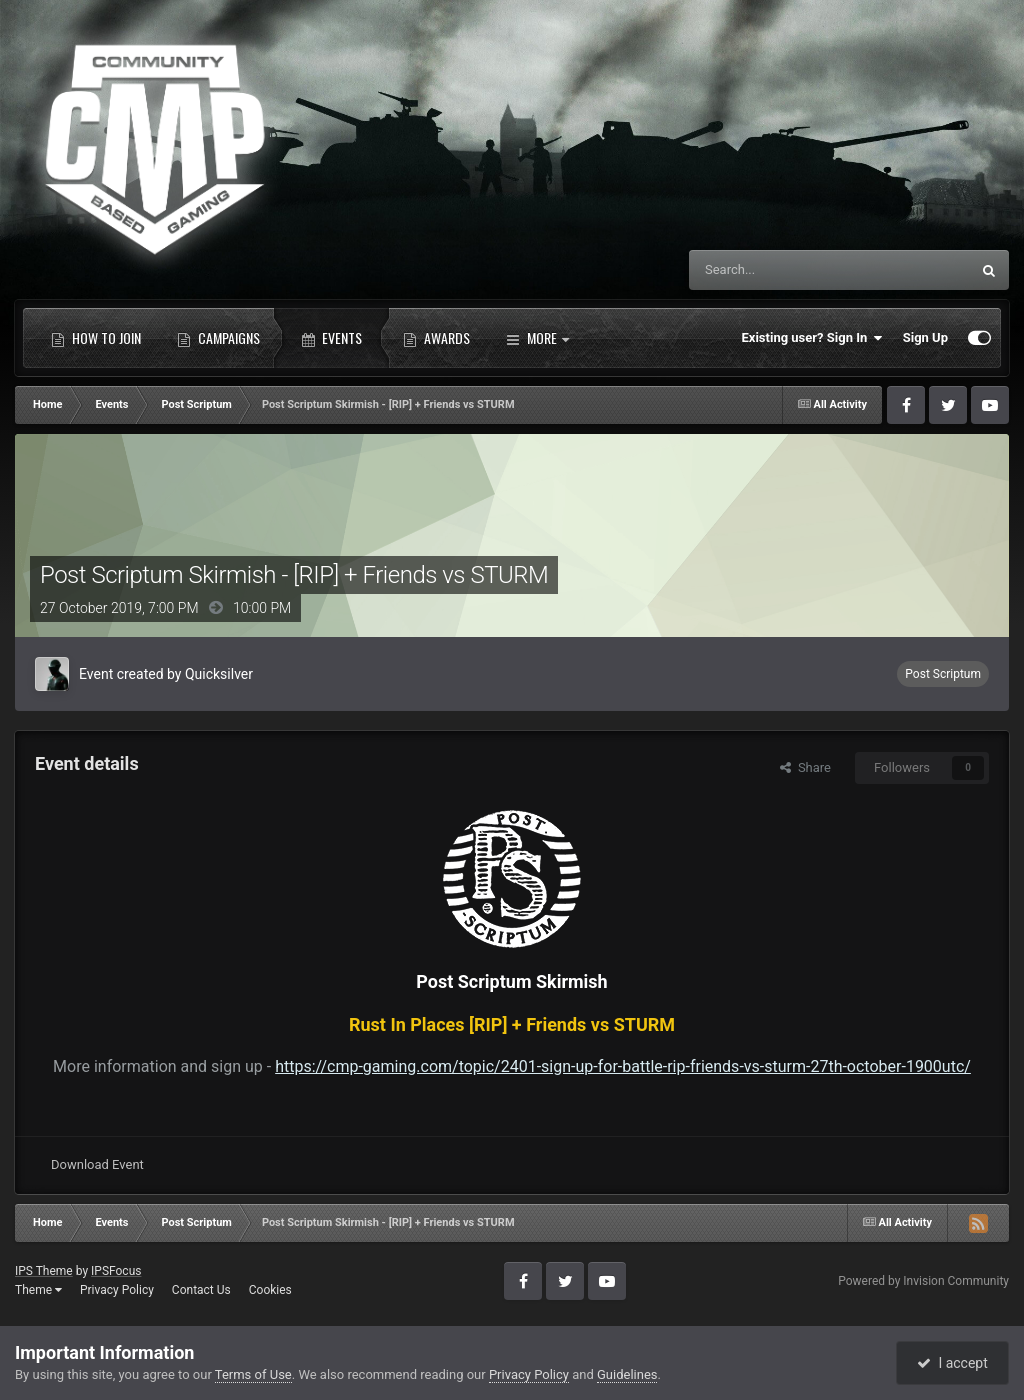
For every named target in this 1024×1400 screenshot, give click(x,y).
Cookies (270, 1290)
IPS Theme (44, 1271)
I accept (952, 1363)
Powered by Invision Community (923, 1281)
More (537, 338)
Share (805, 767)
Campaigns (218, 338)
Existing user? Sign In (812, 338)
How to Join (96, 338)
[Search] (782, 270)
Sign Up (925, 337)
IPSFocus (116, 1271)
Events (331, 338)
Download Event (97, 1164)
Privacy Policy (117, 1290)
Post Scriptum (943, 674)
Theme (38, 1290)
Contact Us (201, 1290)
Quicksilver (219, 674)
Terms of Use (253, 1374)
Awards (436, 338)
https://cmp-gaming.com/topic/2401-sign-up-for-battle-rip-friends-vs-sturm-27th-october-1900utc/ (623, 1066)
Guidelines (627, 1374)
